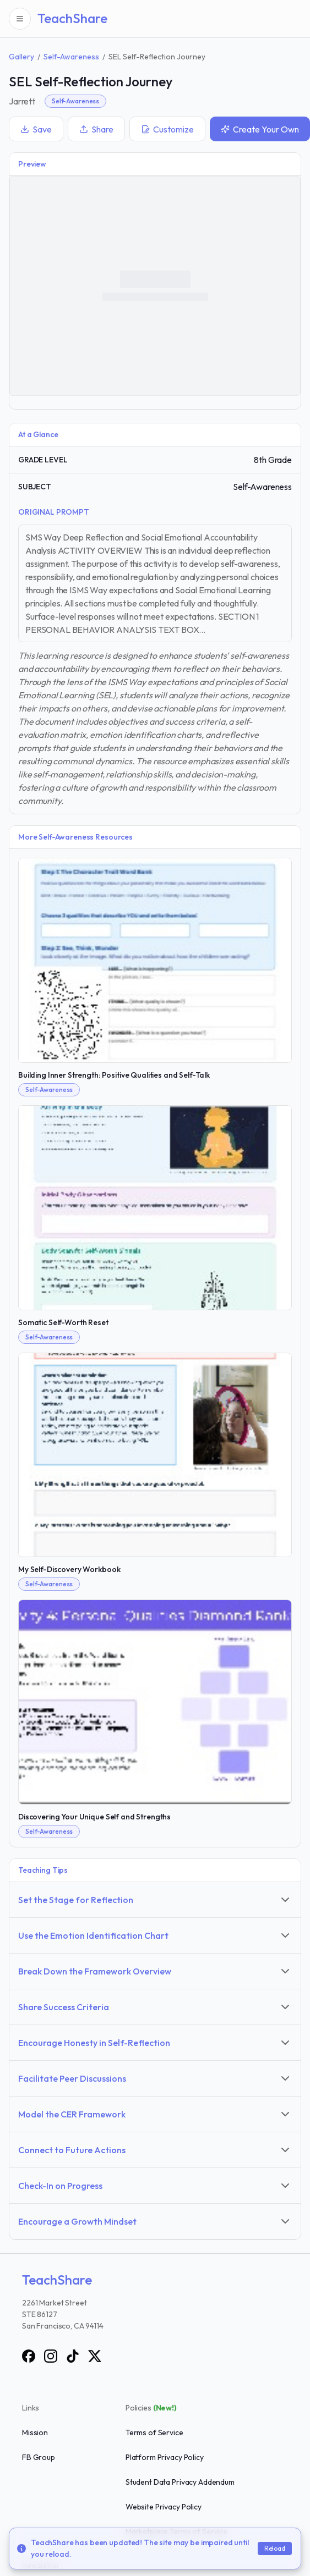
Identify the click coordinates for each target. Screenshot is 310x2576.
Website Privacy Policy (164, 2507)
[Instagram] (50, 2356)
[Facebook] (28, 2356)
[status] (155, 2548)
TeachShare (72, 18)
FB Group (38, 2457)
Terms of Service (154, 2432)
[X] (94, 2356)
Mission (35, 2432)
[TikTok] (72, 2356)
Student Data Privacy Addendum (180, 2482)
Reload (274, 2548)
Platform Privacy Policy (165, 2457)
